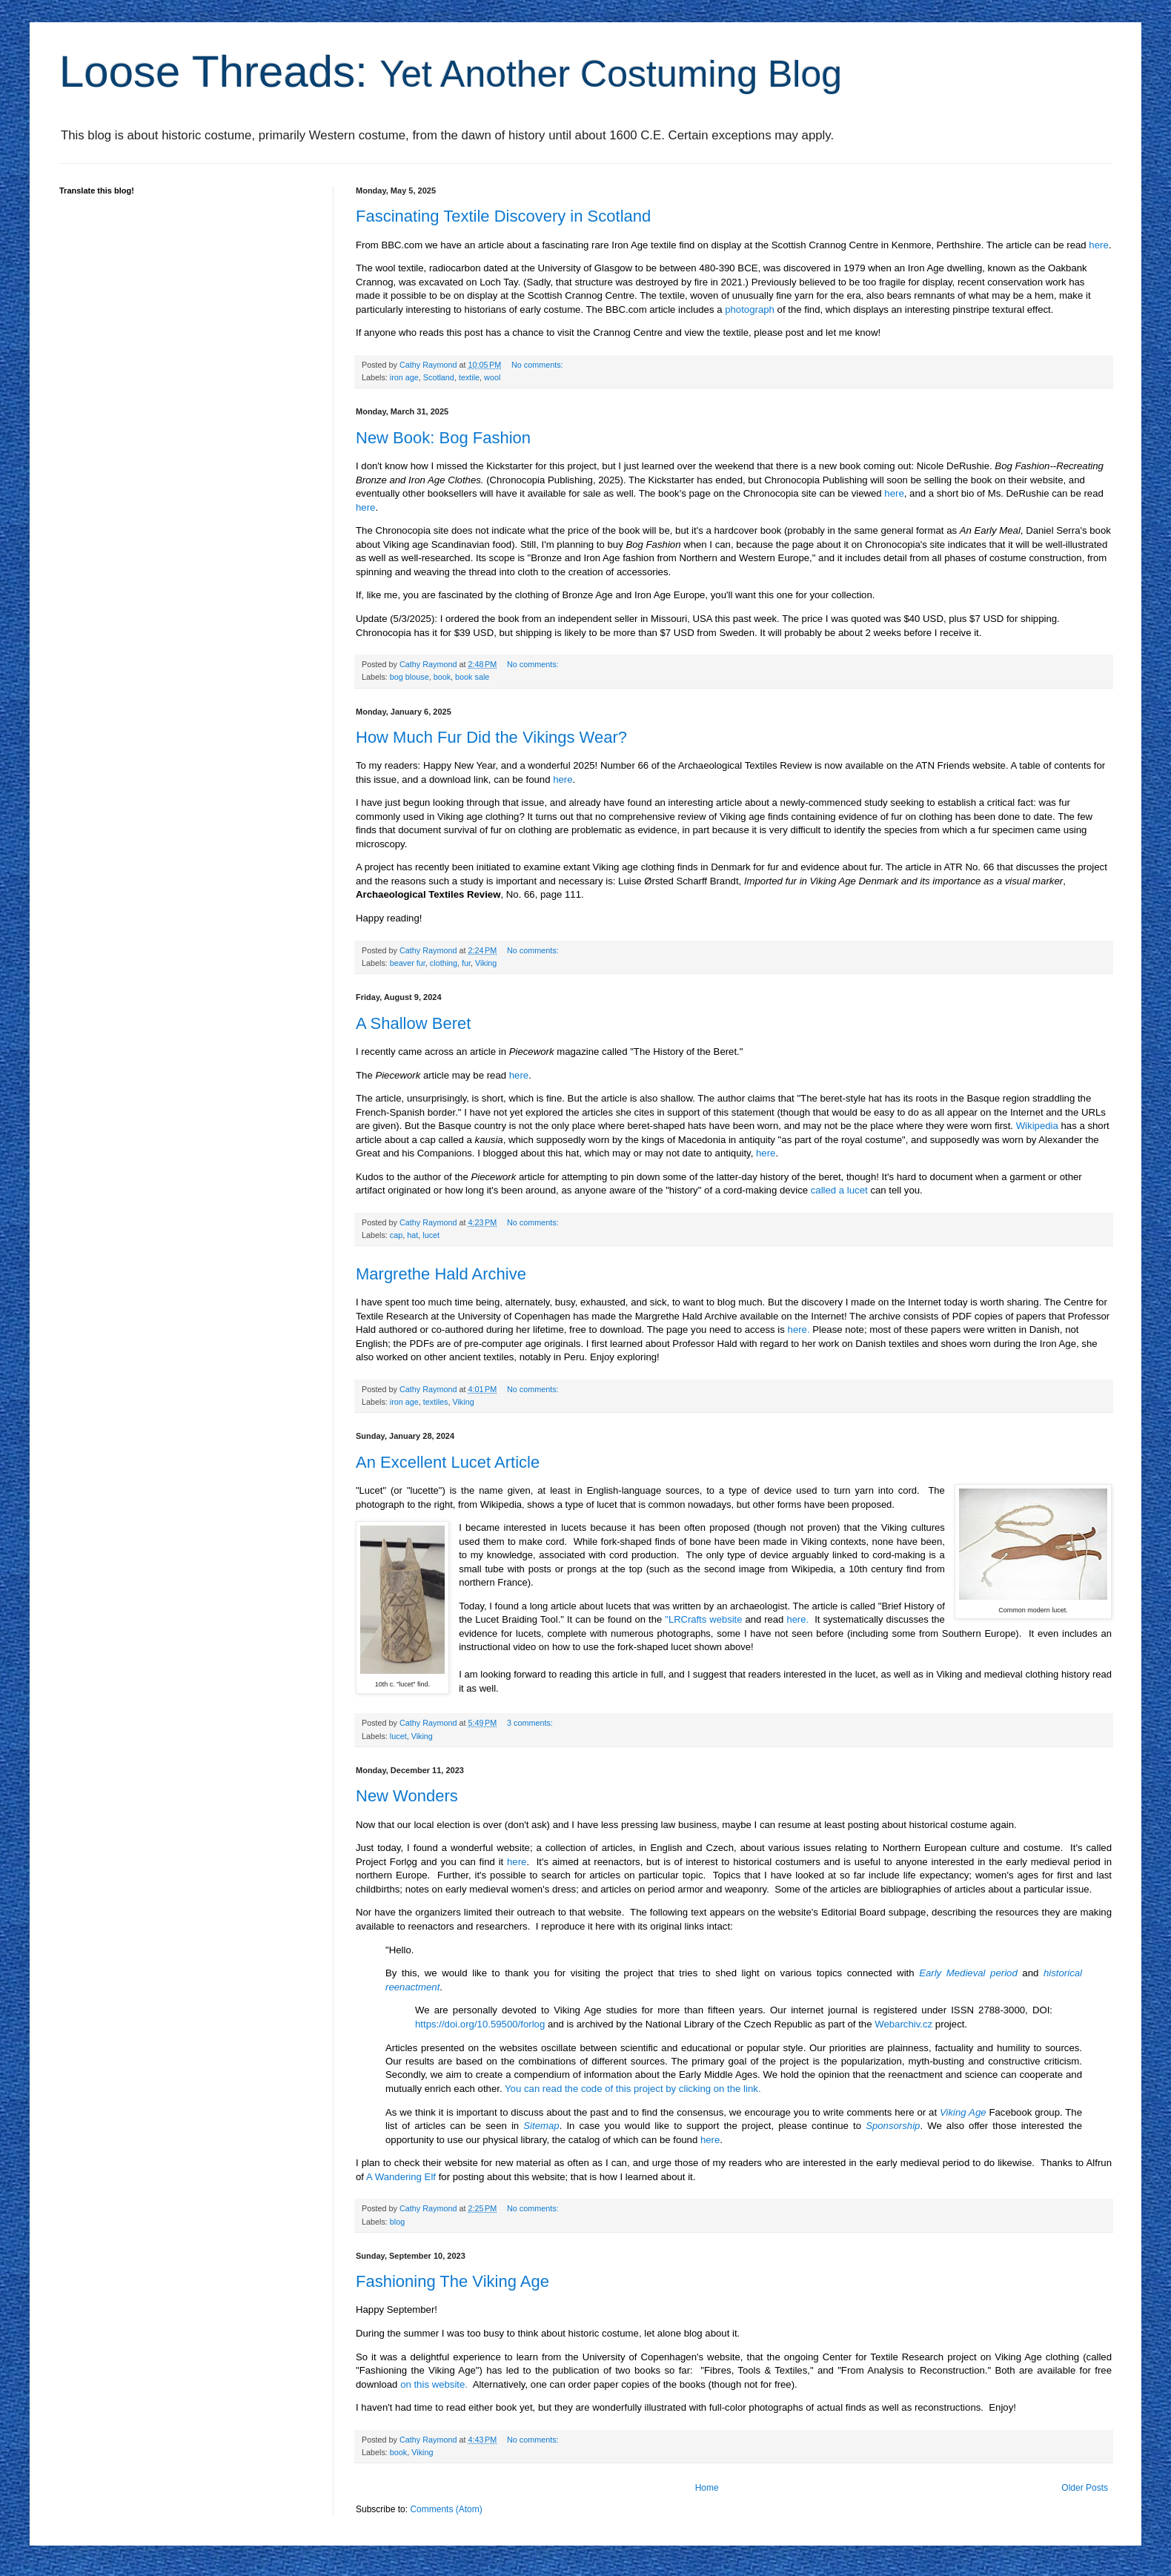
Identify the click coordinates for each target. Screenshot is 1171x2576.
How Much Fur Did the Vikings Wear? (491, 737)
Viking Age (963, 2112)
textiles (435, 1401)
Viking (486, 962)
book (442, 676)
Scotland (438, 377)
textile (469, 377)
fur (466, 962)
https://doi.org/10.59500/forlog (480, 2024)
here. (799, 1329)
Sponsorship (893, 2125)
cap (396, 1235)
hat (412, 1235)
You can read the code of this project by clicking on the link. (633, 2088)
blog (397, 2221)
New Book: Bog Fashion (443, 437)
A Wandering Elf (401, 2176)
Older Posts (1084, 2488)
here (1098, 245)
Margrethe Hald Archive (441, 1274)
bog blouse (409, 676)
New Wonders (407, 1796)
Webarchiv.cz (903, 2024)
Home (707, 2488)
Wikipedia (1037, 1125)
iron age (404, 377)
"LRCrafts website (703, 1619)
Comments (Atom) (446, 2509)
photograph (749, 309)
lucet (430, 1235)
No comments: (538, 364)
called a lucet (839, 1190)
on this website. (434, 2384)
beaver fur (407, 962)
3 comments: (531, 1722)
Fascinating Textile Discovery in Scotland (503, 216)
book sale (472, 676)
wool (492, 377)
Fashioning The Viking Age (452, 2281)
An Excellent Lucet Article (448, 1462)
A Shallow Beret (413, 1023)
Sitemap (541, 2125)
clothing (443, 962)
